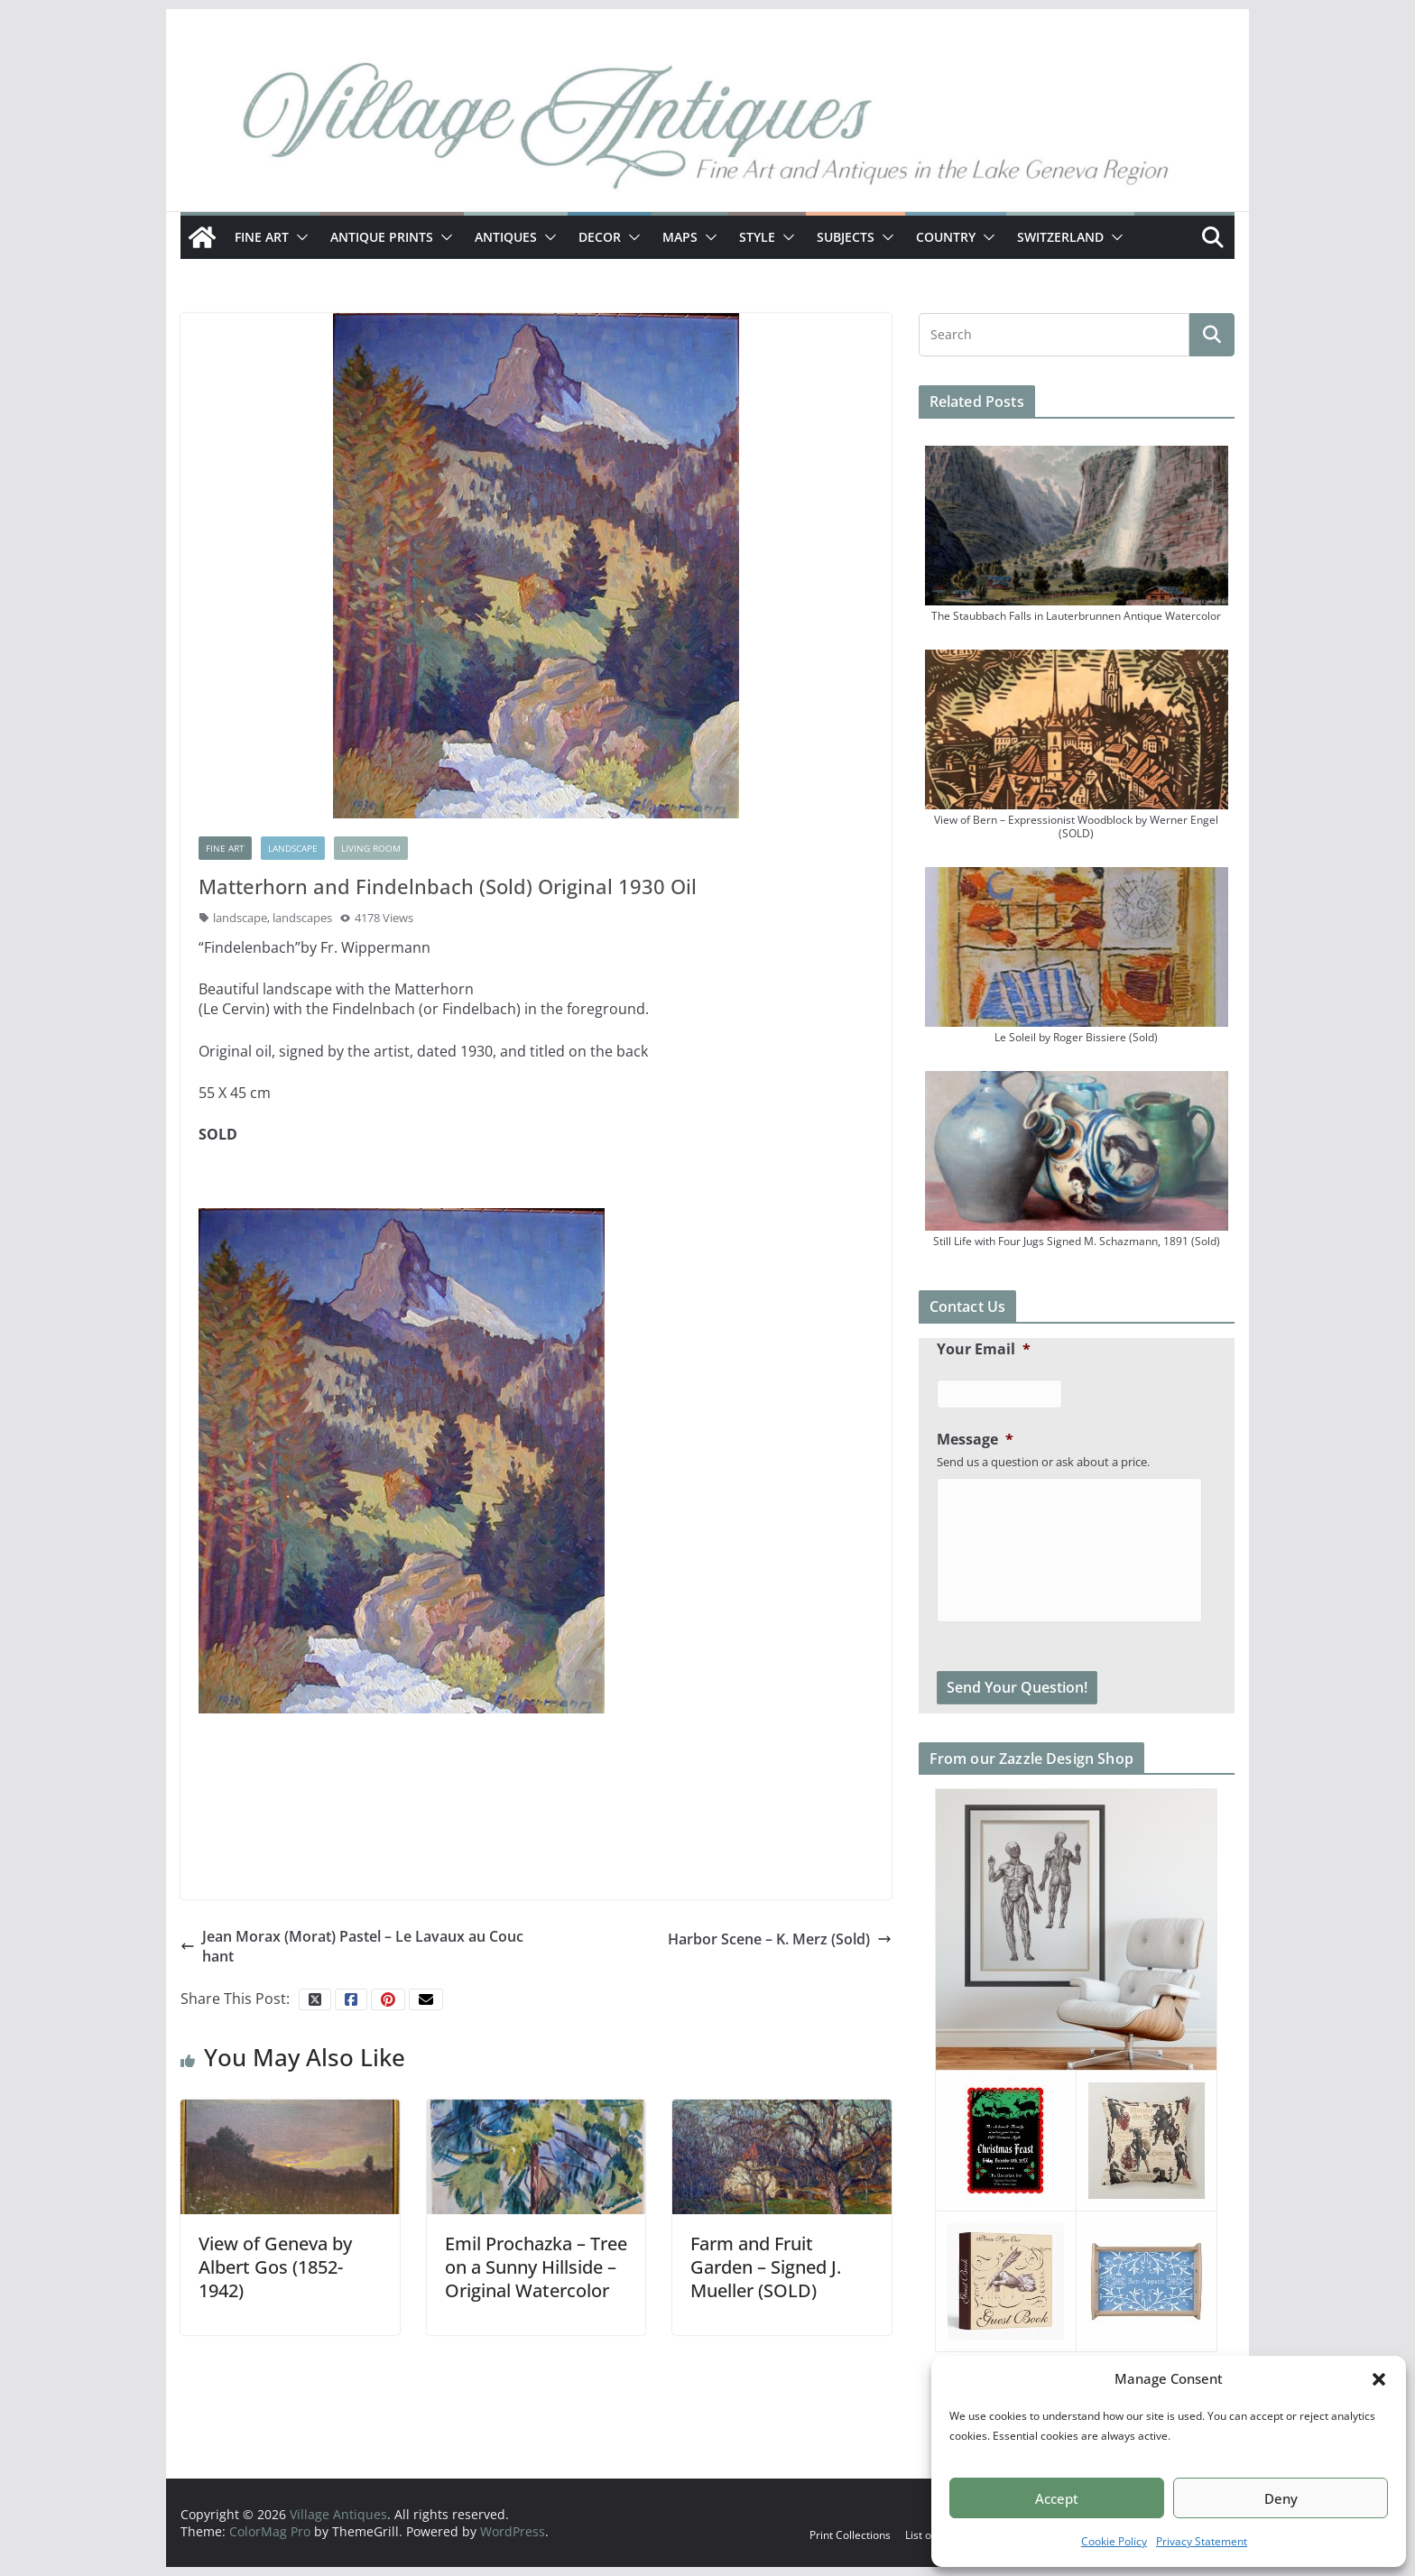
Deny (1281, 2498)
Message (975, 1439)
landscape (240, 917)
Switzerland (1060, 236)
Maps (680, 236)
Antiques (506, 236)
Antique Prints (381, 236)
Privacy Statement (1201, 2541)
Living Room (371, 848)
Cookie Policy (1114, 2541)
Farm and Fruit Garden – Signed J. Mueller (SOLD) (765, 2267)
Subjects (845, 236)
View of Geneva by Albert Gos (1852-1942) (275, 2267)
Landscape (293, 848)
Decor (599, 236)
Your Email (984, 1349)
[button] (1379, 2379)
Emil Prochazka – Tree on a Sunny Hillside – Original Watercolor (536, 2267)
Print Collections (850, 2535)
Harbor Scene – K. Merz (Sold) (780, 1939)
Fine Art (262, 236)
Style (757, 236)
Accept (1056, 2498)
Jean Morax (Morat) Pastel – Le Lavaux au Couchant (351, 1946)
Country (946, 236)
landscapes (302, 917)
